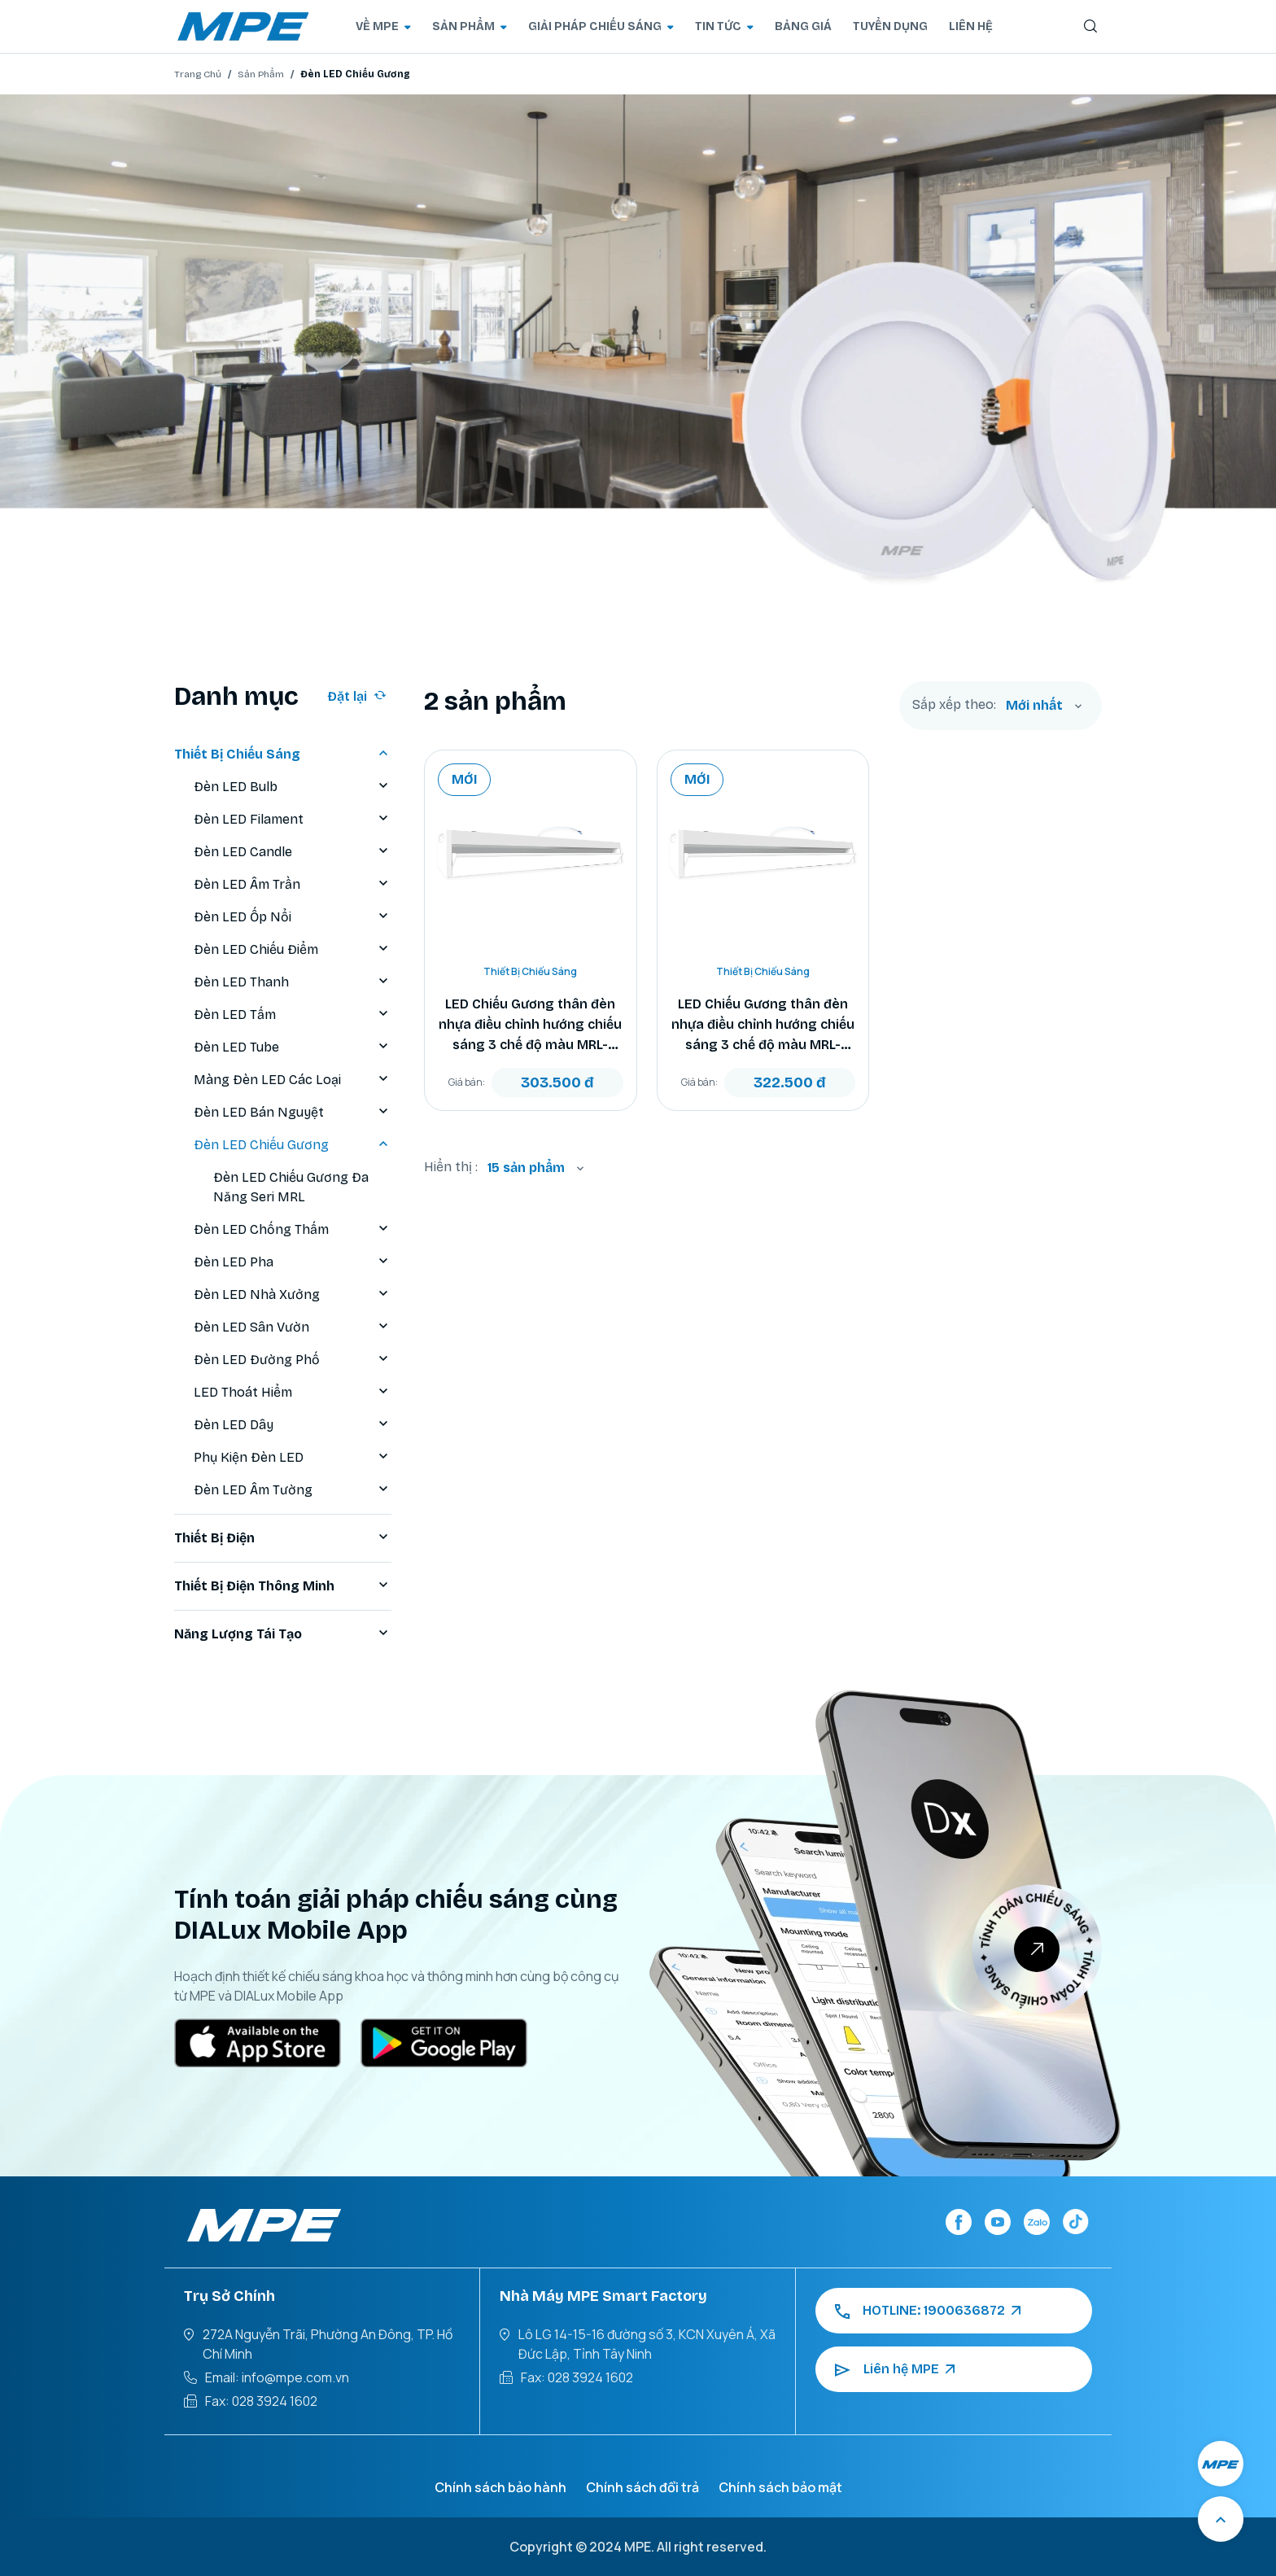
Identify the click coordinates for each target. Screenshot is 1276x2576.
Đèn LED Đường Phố (292, 1360)
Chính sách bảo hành (500, 2487)
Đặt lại (357, 696)
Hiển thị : (451, 1166)
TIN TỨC (724, 26)
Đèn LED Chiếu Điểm (292, 950)
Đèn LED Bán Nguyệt (292, 1112)
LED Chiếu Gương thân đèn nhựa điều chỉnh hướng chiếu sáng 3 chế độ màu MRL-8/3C (530, 1025)
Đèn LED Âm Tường (292, 1490)
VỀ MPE (383, 26)
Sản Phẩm (261, 74)
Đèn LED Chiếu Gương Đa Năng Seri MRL (291, 1187)
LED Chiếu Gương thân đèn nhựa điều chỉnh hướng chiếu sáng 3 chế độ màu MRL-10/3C (762, 1025)
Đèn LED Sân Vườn (292, 1327)
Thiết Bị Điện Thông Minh (282, 1586)
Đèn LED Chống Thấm (292, 1230)
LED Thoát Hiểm (292, 1392)
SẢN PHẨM (469, 26)
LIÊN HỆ (971, 26)
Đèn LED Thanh (292, 982)
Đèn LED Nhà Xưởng (292, 1295)
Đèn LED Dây (292, 1425)
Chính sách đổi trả (642, 2487)
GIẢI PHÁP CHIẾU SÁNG (601, 26)
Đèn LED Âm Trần (292, 884)
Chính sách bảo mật (780, 2487)
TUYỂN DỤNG (890, 26)
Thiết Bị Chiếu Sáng (282, 754)
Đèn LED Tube (292, 1047)
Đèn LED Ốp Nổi (292, 917)
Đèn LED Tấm (292, 1015)
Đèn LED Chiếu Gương (292, 1145)
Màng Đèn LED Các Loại (292, 1080)
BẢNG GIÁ (803, 26)
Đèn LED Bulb (292, 787)
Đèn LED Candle (292, 852)
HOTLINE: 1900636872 (927, 2310)
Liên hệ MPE (895, 2369)
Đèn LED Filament (292, 819)
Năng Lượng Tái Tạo (282, 1634)
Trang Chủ (197, 74)
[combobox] (1044, 705)
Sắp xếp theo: (954, 704)
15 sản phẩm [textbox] (526, 1167)
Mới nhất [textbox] (1034, 705)
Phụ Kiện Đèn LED (292, 1457)
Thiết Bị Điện (282, 1538)
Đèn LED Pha (292, 1262)
